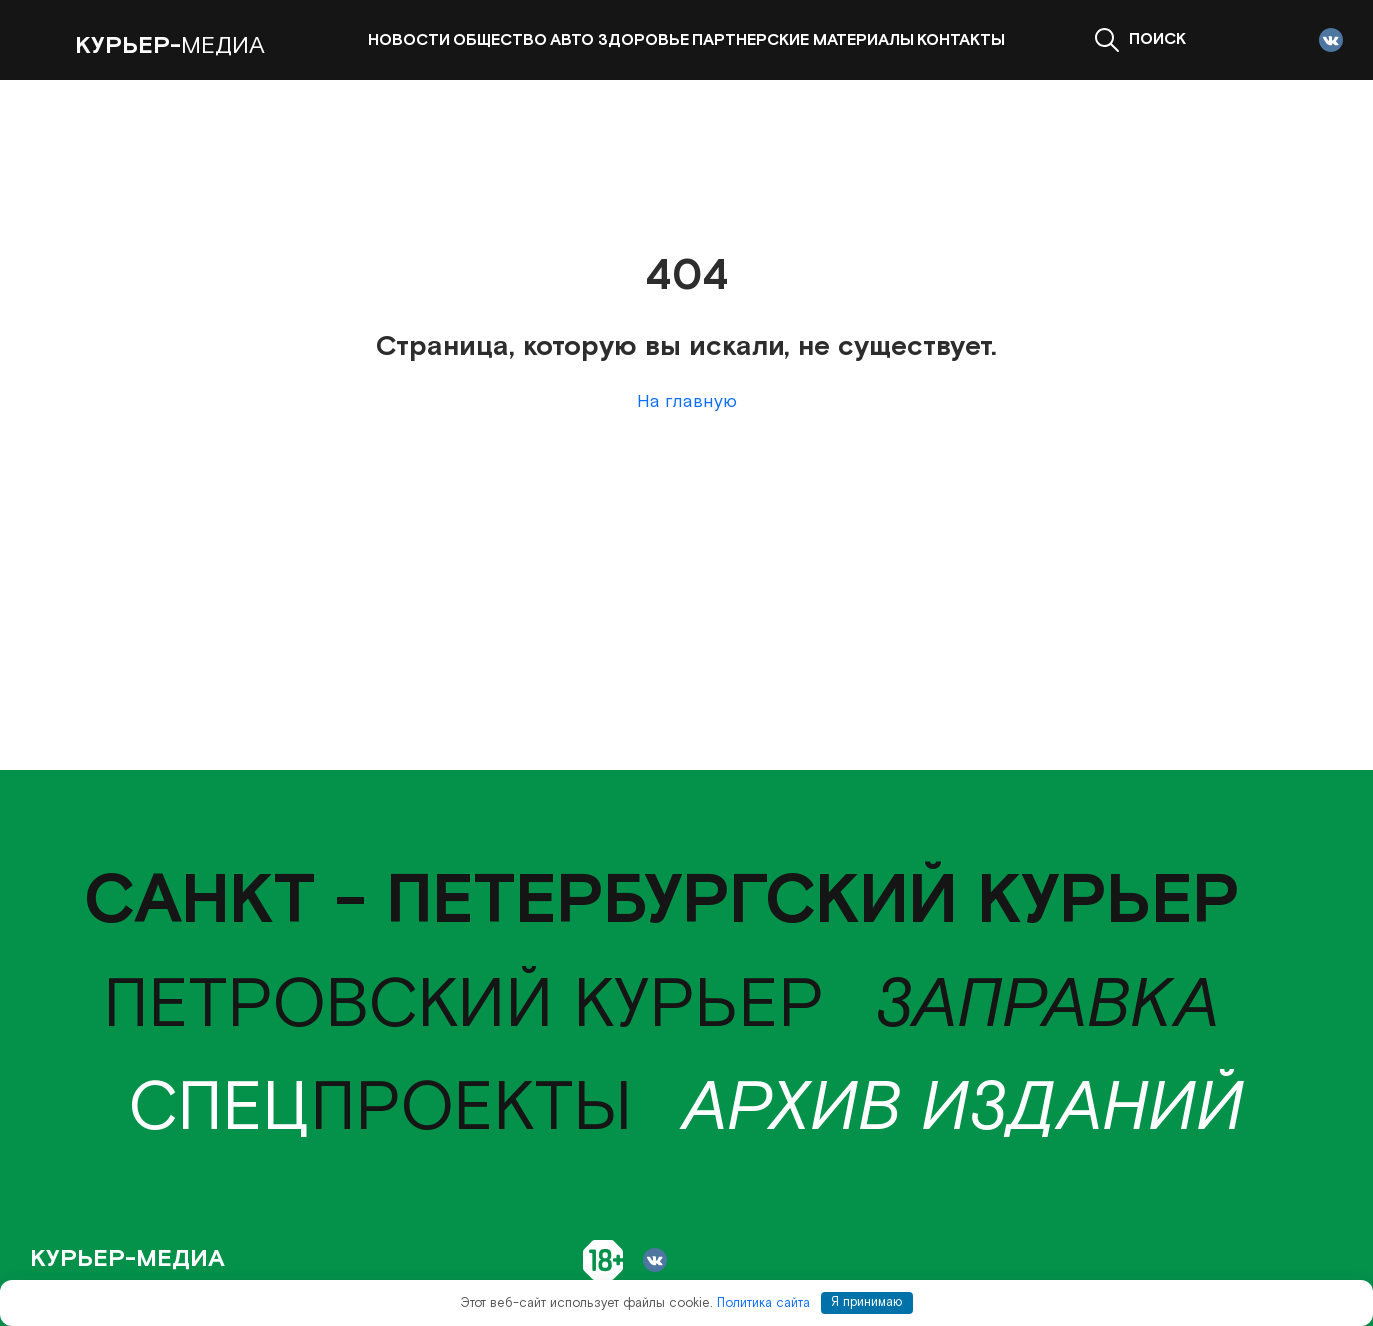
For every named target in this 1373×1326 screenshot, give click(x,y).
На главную (687, 401)
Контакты (961, 40)
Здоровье (643, 40)
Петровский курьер (463, 1005)
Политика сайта (763, 1302)
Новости (409, 40)
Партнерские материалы (803, 40)
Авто (572, 40)
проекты (380, 1108)
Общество (500, 40)
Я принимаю (866, 1302)
